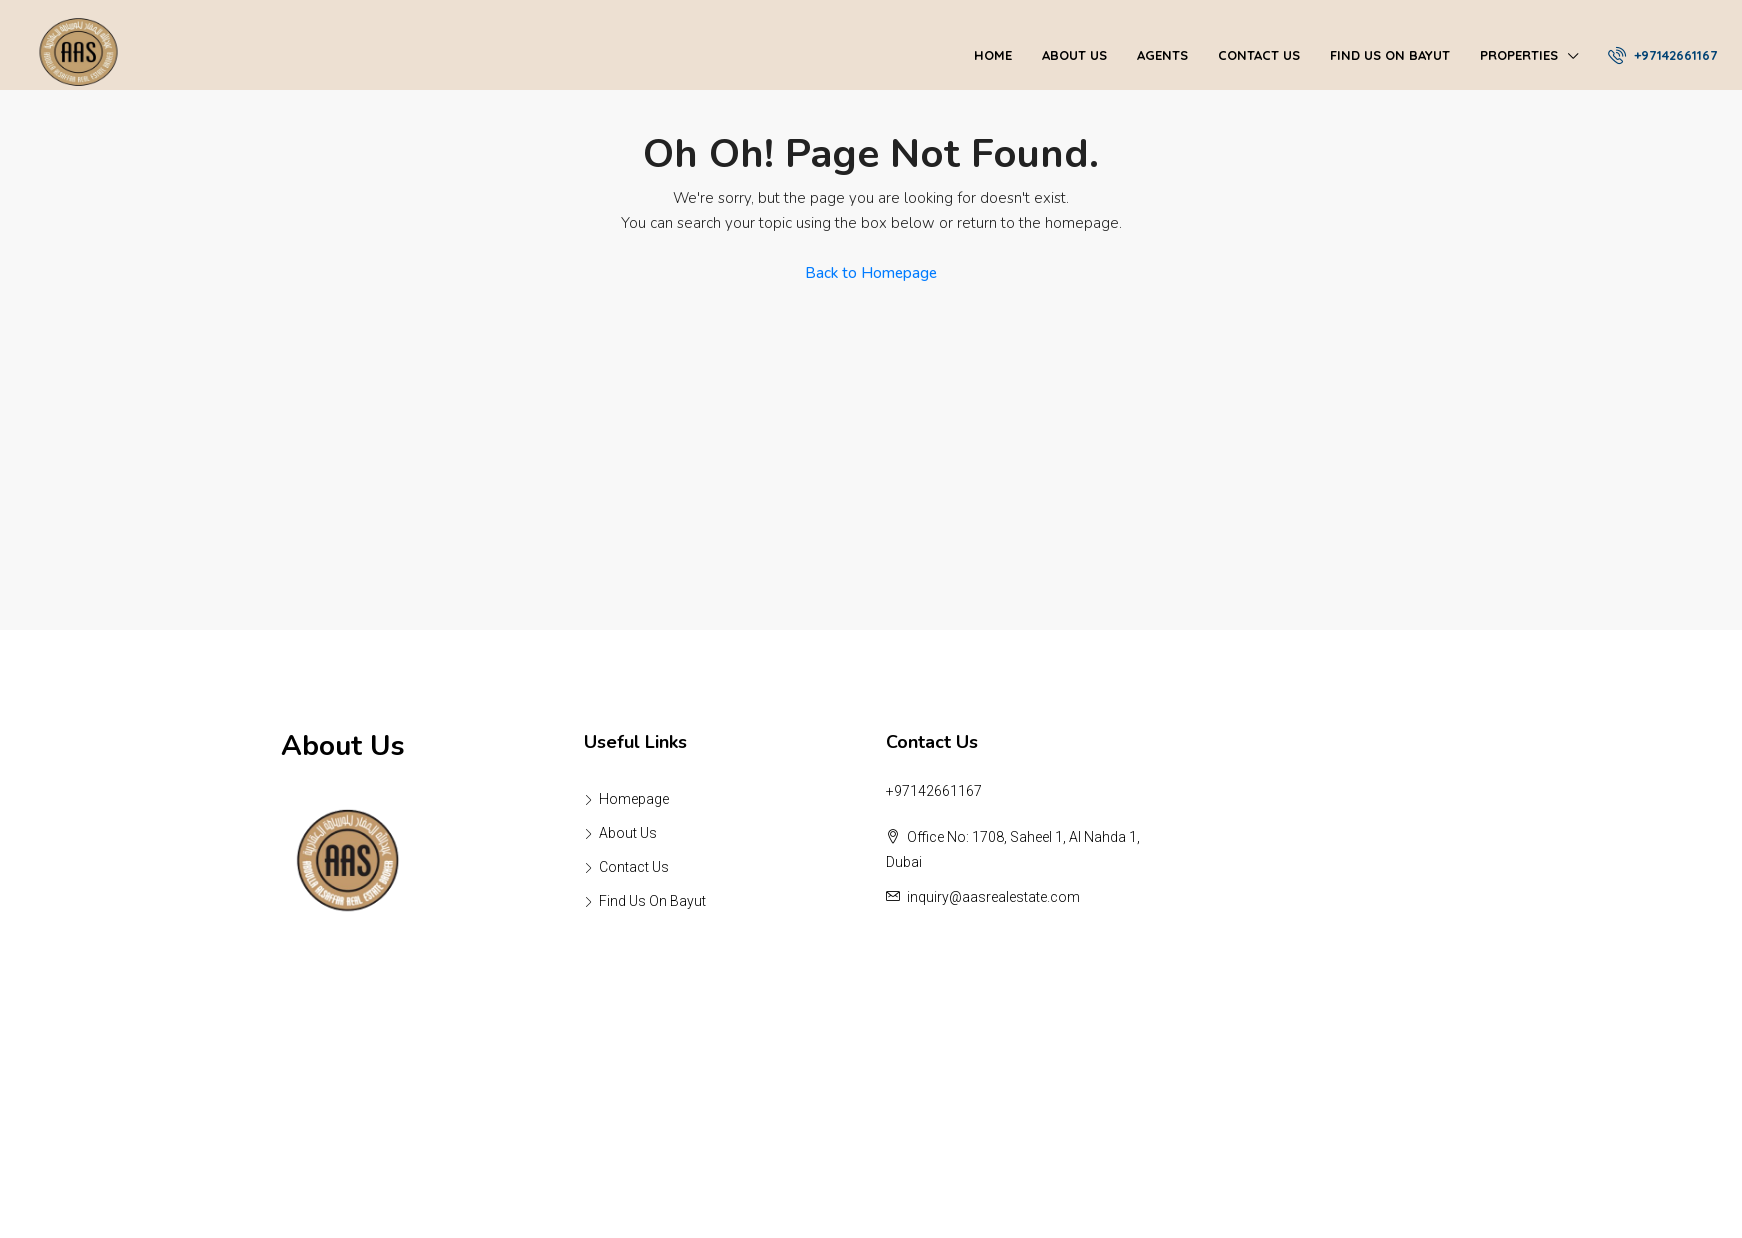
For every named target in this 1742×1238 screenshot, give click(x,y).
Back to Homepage (871, 273)
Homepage (634, 799)
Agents (1162, 55)
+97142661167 (1662, 55)
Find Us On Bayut (1390, 55)
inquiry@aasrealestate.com (993, 897)
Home (993, 55)
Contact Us (1259, 55)
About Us (1074, 55)
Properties (1519, 55)
